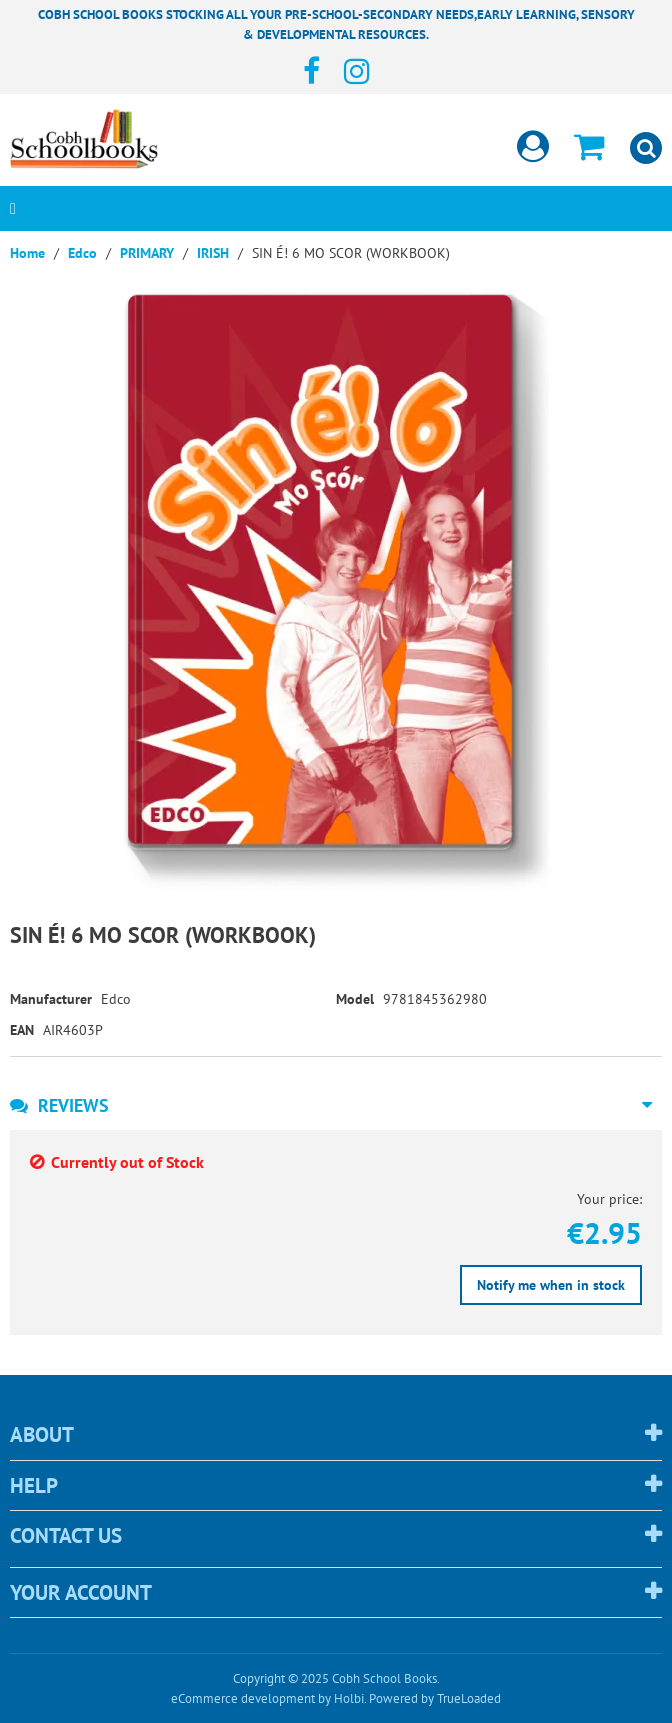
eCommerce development (243, 1698)
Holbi (349, 1698)
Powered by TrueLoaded (435, 1698)
